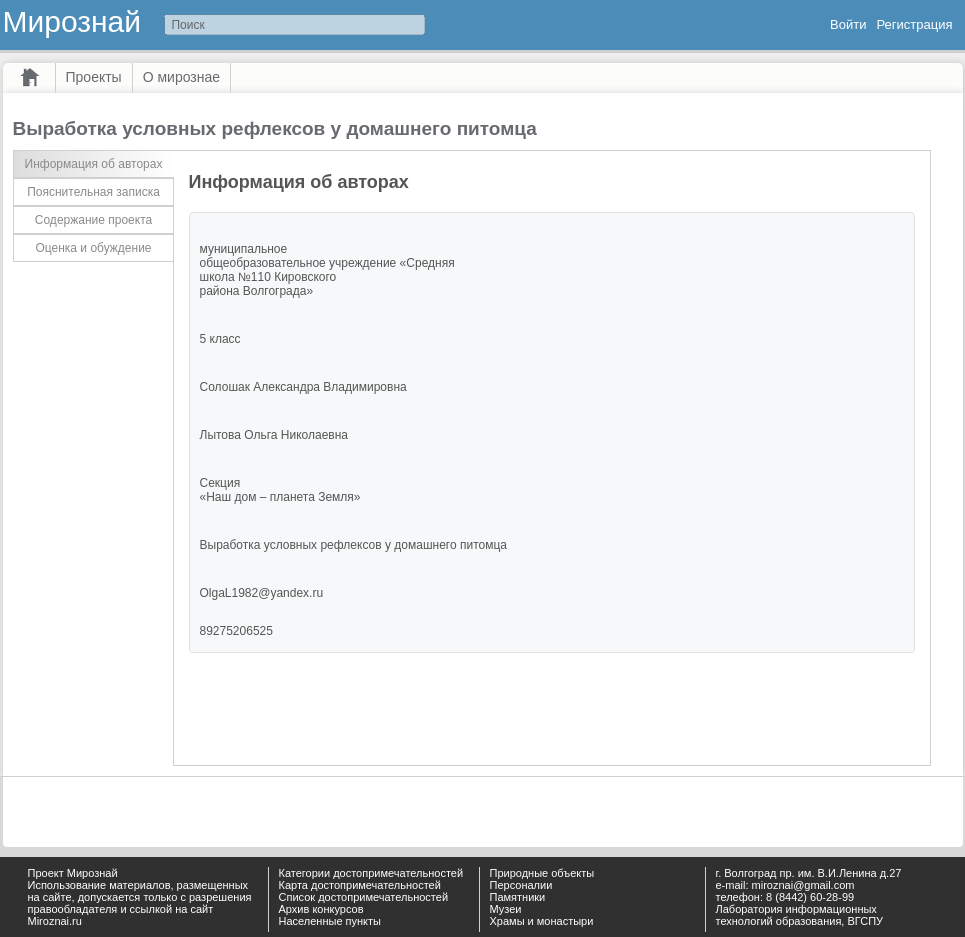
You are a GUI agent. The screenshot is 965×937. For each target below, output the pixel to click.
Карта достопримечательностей (360, 885)
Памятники (518, 897)
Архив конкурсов (321, 909)
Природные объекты (542, 873)
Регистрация (915, 24)
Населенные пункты (330, 921)
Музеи (506, 909)
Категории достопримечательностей (371, 873)
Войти (848, 24)
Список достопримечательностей (364, 897)
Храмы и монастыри (542, 921)
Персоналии (521, 885)
